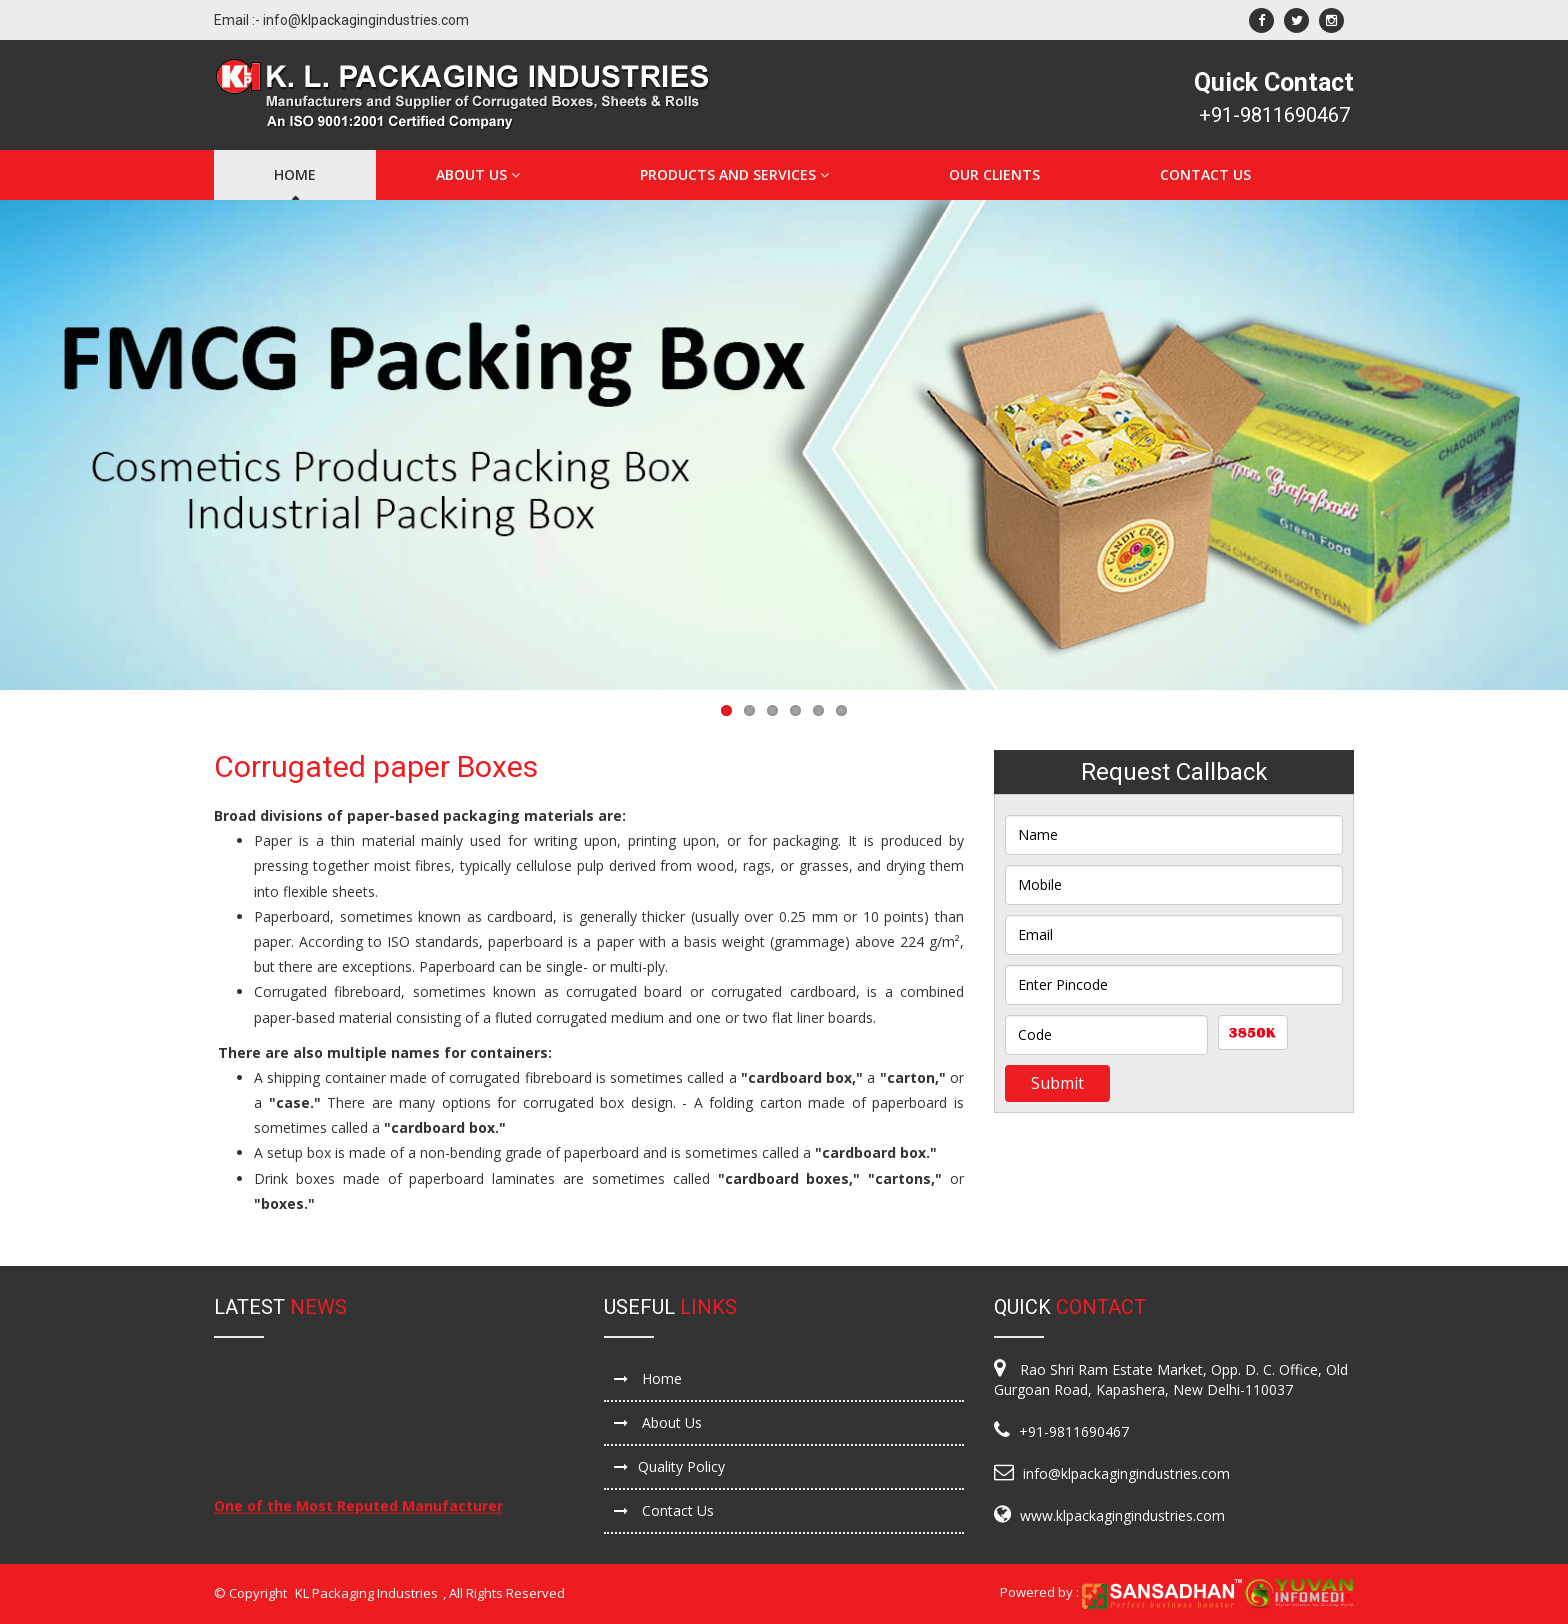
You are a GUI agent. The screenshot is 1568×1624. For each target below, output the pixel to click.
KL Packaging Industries (366, 1593)
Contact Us (1205, 174)
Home (295, 174)
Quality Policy (669, 1466)
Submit (1057, 1083)
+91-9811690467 (1274, 115)
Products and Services (734, 174)
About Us (478, 174)
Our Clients (994, 174)
